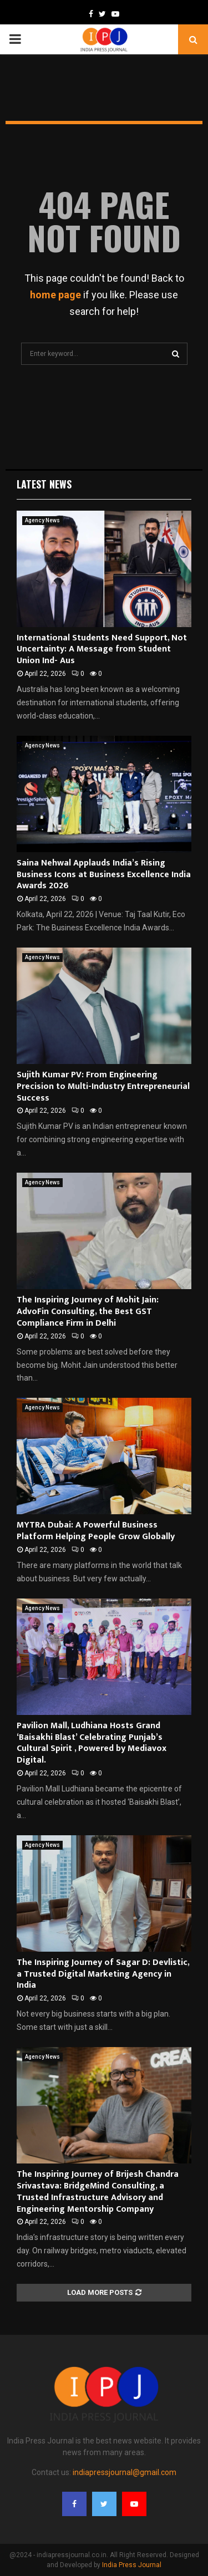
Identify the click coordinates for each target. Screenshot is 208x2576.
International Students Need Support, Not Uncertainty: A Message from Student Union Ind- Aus (102, 649)
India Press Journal (131, 2565)
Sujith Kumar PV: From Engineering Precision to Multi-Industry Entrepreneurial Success (103, 1086)
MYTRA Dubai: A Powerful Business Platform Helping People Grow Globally (96, 1531)
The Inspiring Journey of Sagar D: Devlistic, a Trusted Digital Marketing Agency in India (103, 1974)
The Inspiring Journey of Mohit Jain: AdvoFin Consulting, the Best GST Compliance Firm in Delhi (88, 1311)
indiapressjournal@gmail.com (124, 2472)
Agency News (42, 520)
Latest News (44, 484)
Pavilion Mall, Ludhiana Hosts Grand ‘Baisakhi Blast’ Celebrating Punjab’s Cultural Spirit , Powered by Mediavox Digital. (91, 1743)
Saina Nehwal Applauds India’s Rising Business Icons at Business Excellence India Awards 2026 (104, 875)
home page (55, 295)
